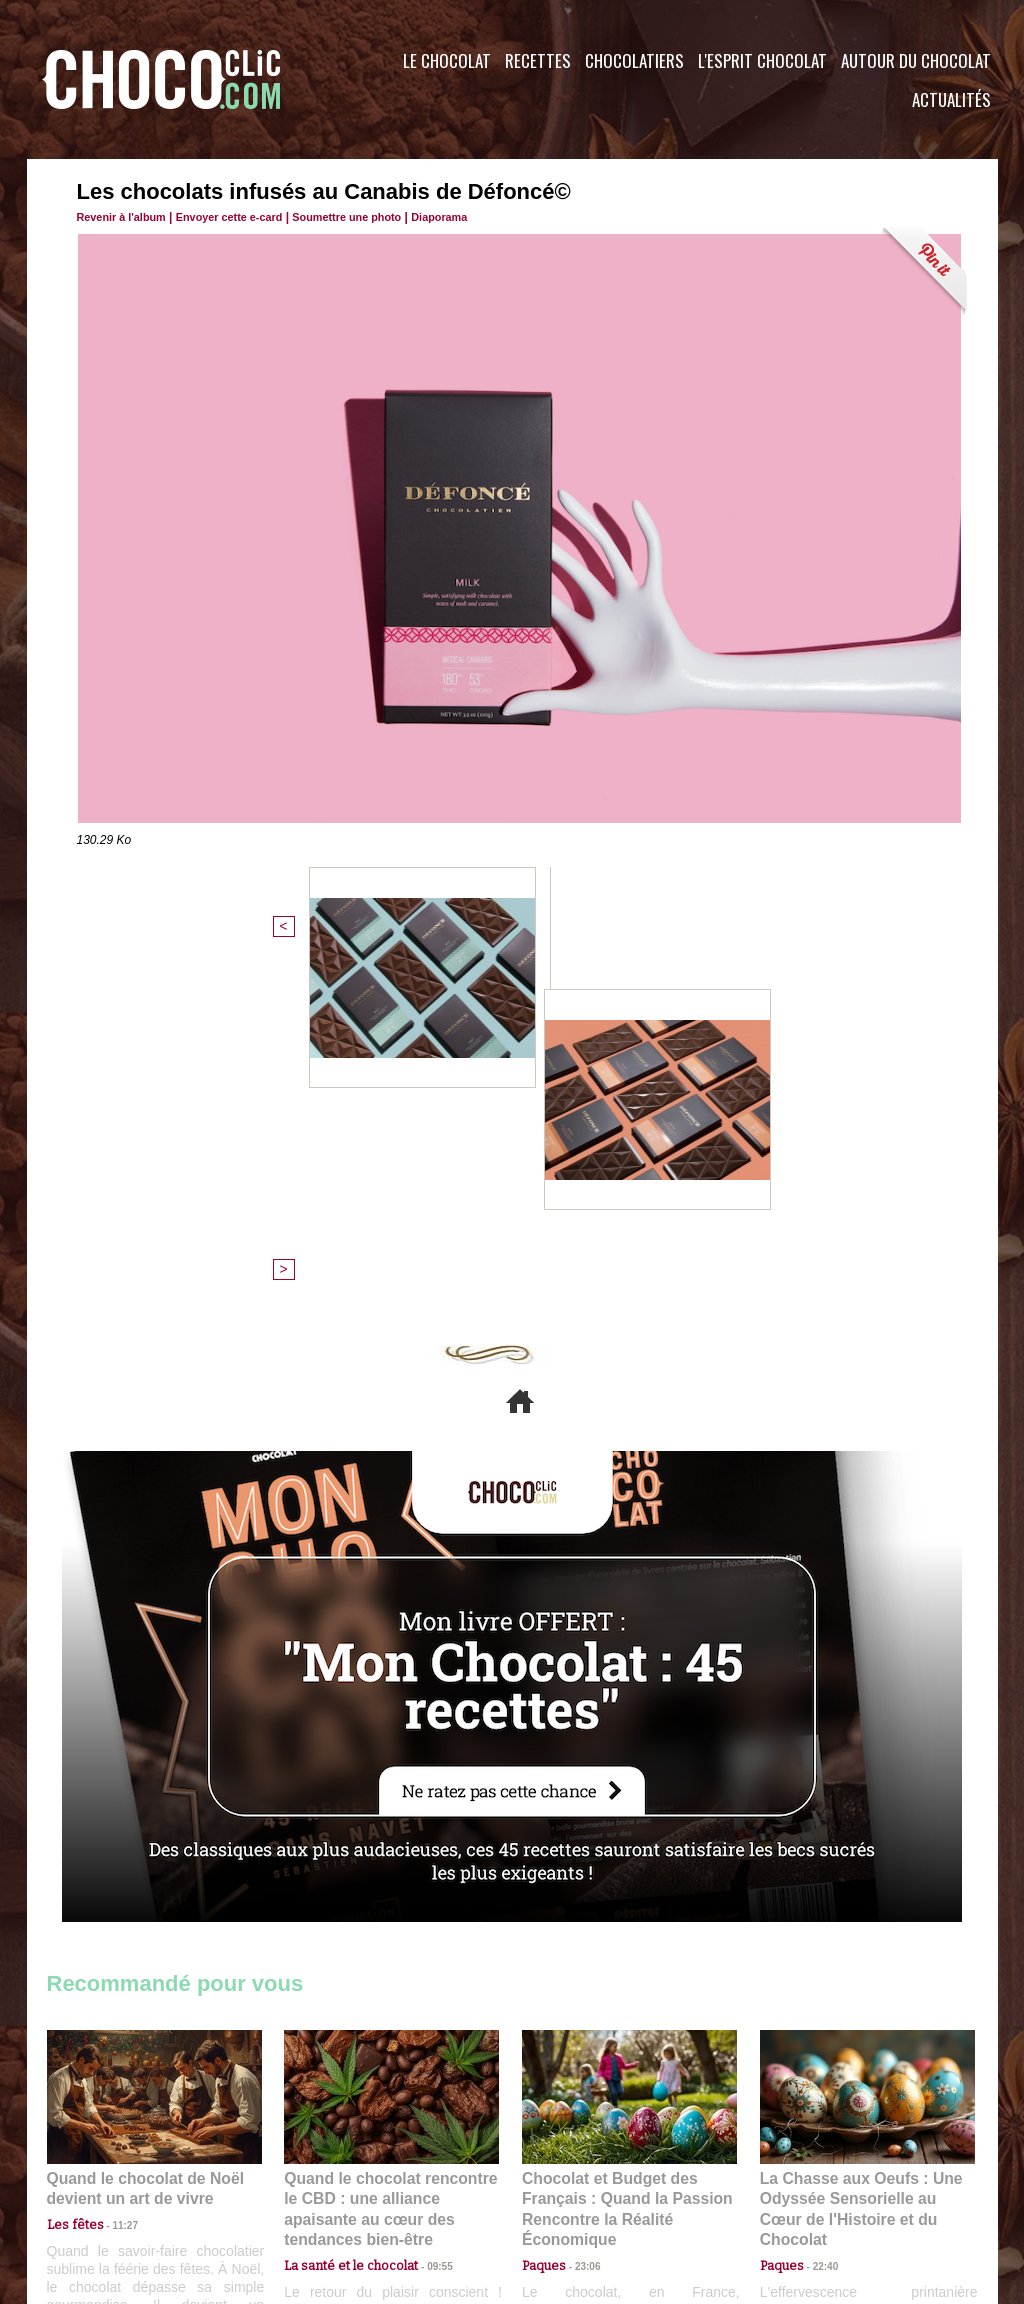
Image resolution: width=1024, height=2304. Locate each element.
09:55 (424, 1900)
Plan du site (568, 2183)
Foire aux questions (819, 2183)
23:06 (580, 1920)
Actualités (951, 99)
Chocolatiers (634, 60)
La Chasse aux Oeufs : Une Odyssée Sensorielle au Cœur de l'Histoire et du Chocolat (859, 1856)
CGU (313, 2183)
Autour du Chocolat (916, 60)
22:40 (818, 1900)
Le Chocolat (447, 60)
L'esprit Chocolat (762, 60)
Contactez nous (107, 2183)
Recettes (538, 60)
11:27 (114, 1881)
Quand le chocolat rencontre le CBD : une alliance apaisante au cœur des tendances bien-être (390, 1856)
